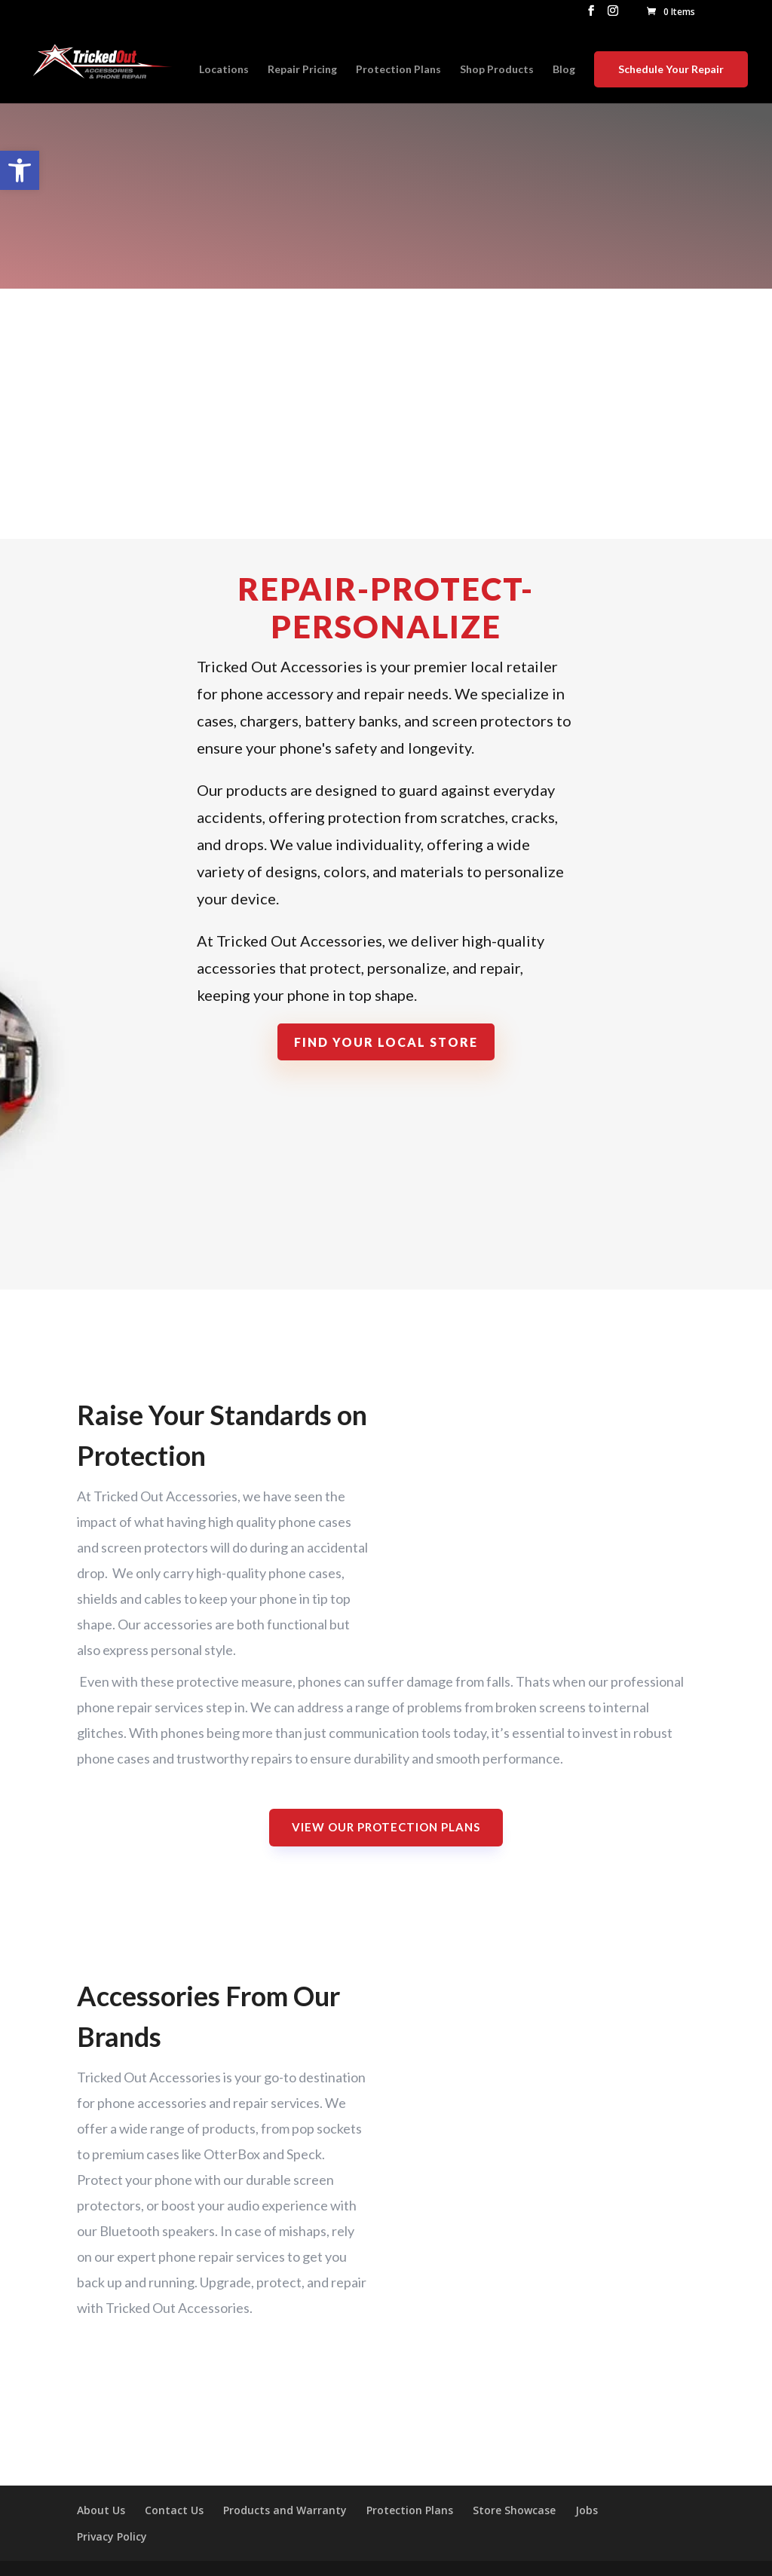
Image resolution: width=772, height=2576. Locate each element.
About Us (101, 2510)
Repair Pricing (302, 69)
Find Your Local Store (386, 1042)
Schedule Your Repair (671, 69)
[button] (19, 170)
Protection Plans (398, 69)
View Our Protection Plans (386, 1827)
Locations (224, 69)
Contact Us (174, 2510)
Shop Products (497, 69)
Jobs (586, 2510)
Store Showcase (514, 2510)
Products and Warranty (285, 2510)
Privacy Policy (112, 2536)
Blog (564, 69)
